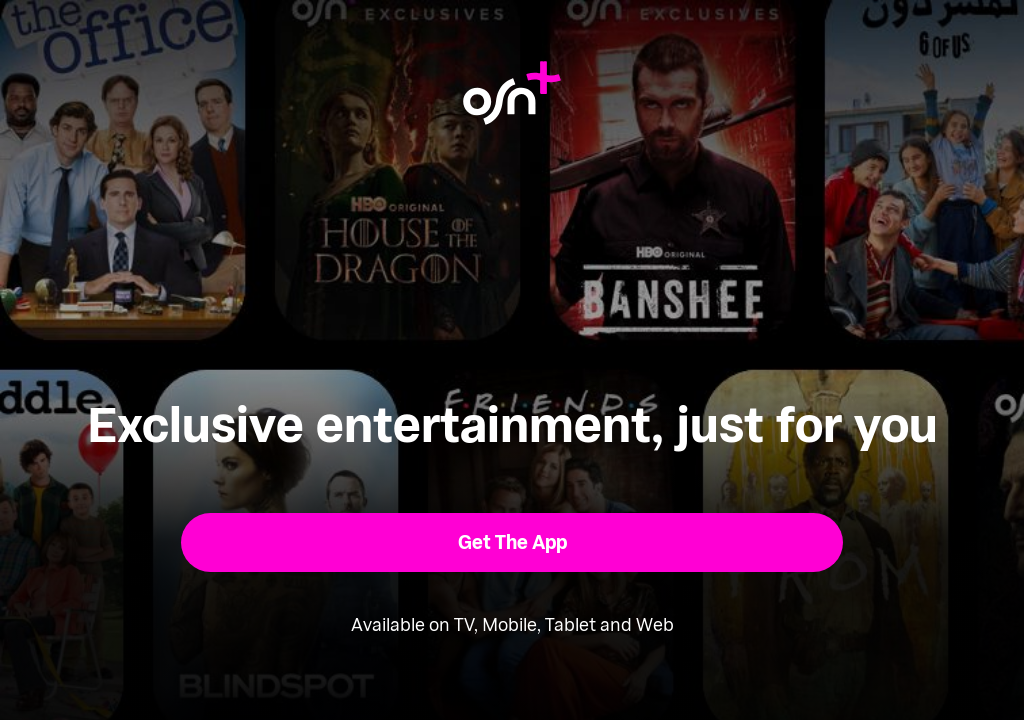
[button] (512, 542)
